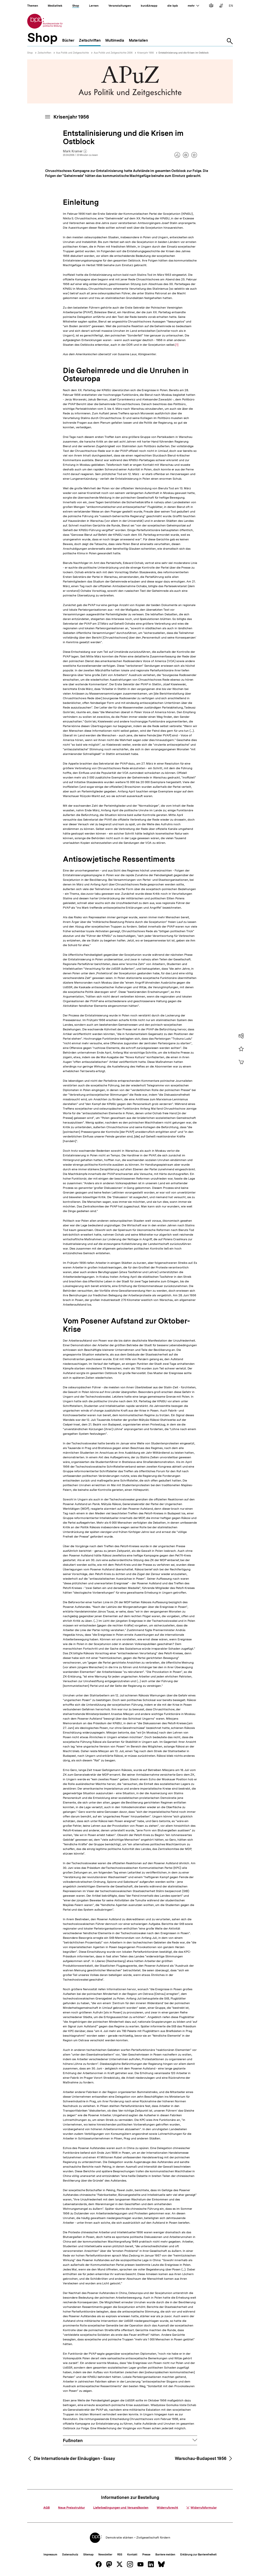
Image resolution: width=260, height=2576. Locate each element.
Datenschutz (70, 2554)
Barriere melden (165, 2554)
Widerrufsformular (201, 2507)
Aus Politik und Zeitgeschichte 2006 (113, 52)
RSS (119, 2554)
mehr (193, 5)
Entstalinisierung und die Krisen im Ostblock (184, 52)
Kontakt (132, 2554)
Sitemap (88, 2554)
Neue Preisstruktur (71, 2507)
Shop (30, 52)
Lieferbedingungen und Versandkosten (120, 2507)
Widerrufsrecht (167, 2507)
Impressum (50, 2554)
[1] (176, 344)
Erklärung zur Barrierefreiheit (198, 2554)
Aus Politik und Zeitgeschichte (72, 52)
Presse (146, 2554)
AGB (46, 2507)
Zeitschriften (44, 52)
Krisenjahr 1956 (145, 52)
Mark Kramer (75, 151)
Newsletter (105, 2554)
